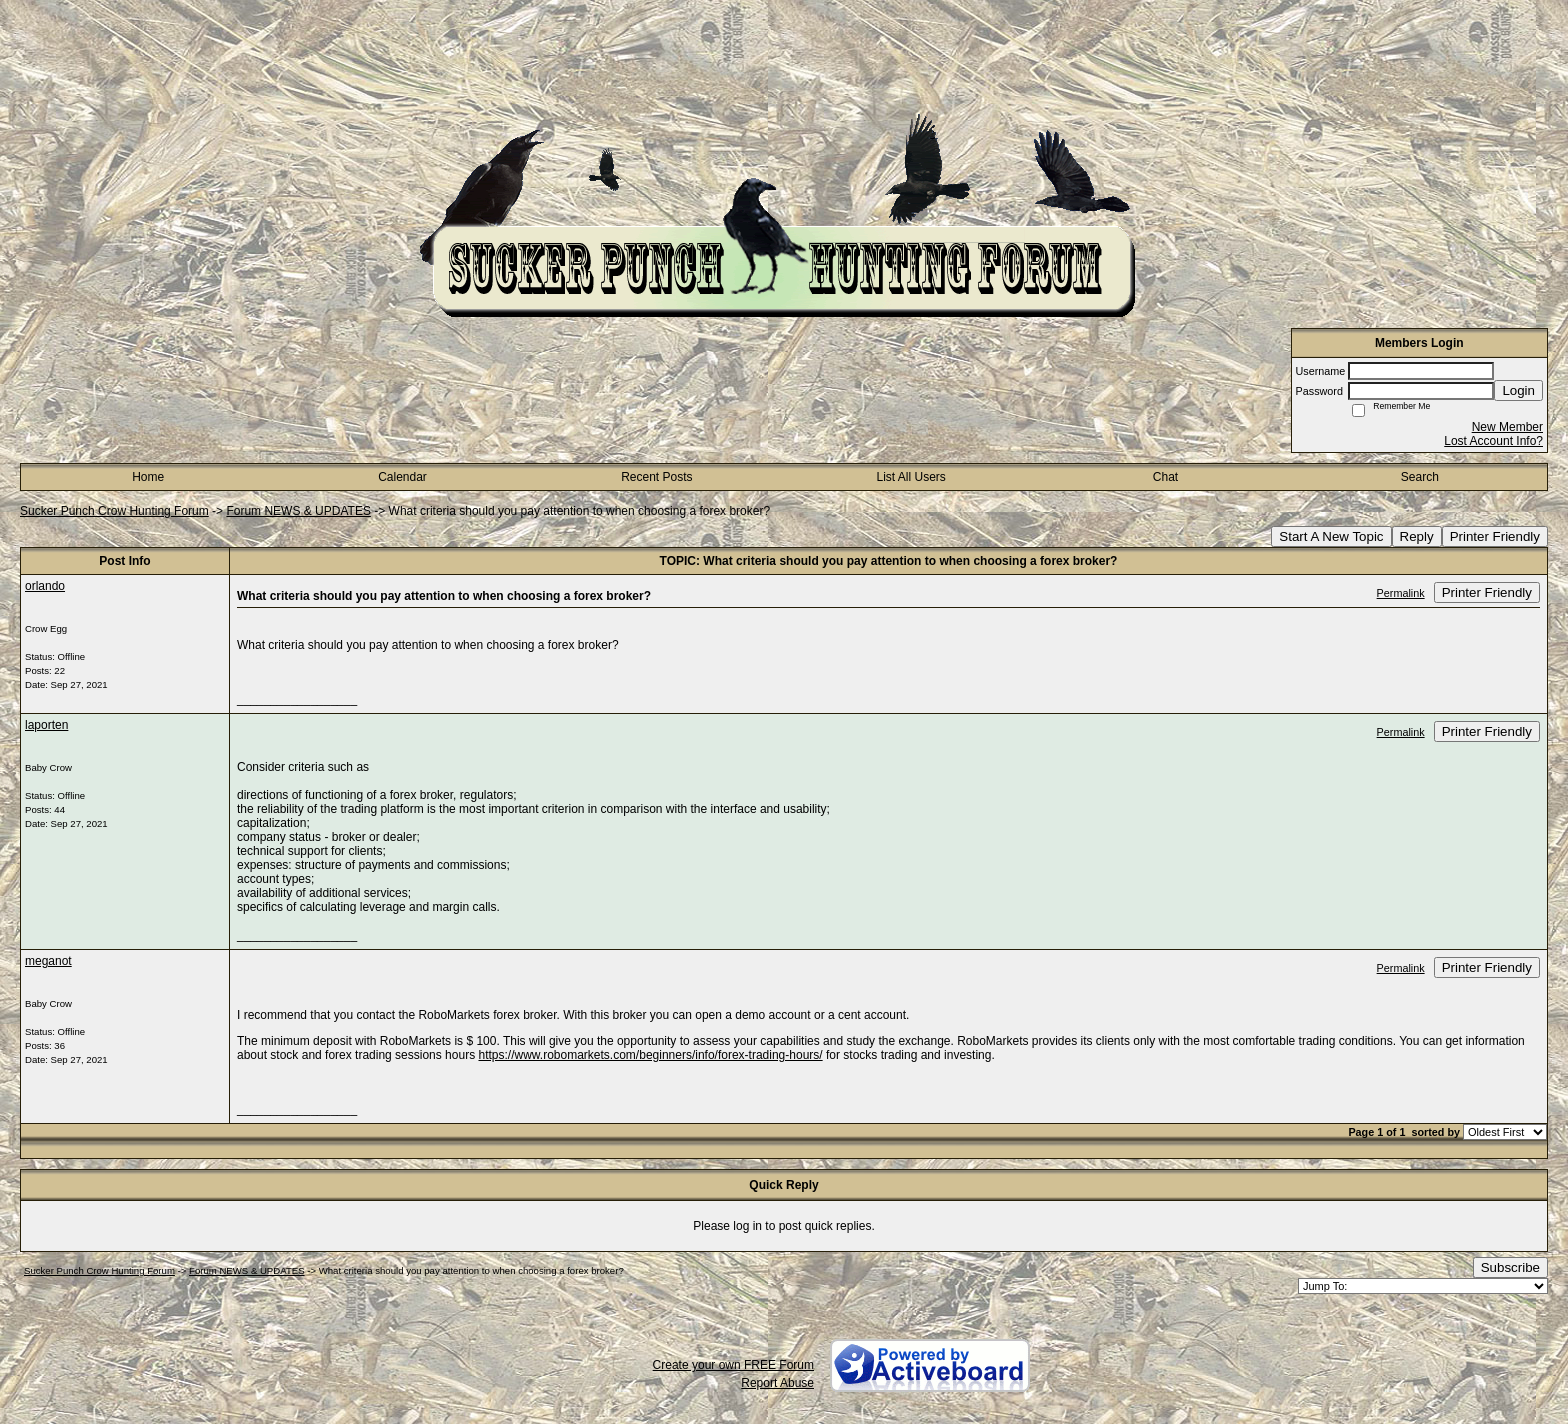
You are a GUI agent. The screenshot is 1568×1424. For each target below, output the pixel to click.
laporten (46, 725)
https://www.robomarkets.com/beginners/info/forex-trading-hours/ (650, 1055)
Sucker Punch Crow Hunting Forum (114, 511)
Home (148, 477)
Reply (1417, 536)
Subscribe (1510, 1267)
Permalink (1401, 593)
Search (1420, 477)
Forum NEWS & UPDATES (298, 511)
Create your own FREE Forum (733, 1365)
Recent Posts (656, 477)
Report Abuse (777, 1383)
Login (1518, 390)
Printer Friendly (1495, 536)
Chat (1165, 477)
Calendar (402, 477)
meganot (48, 961)
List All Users (910, 477)
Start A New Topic (1331, 536)
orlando (45, 586)
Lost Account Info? (1493, 441)
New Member (1507, 427)
